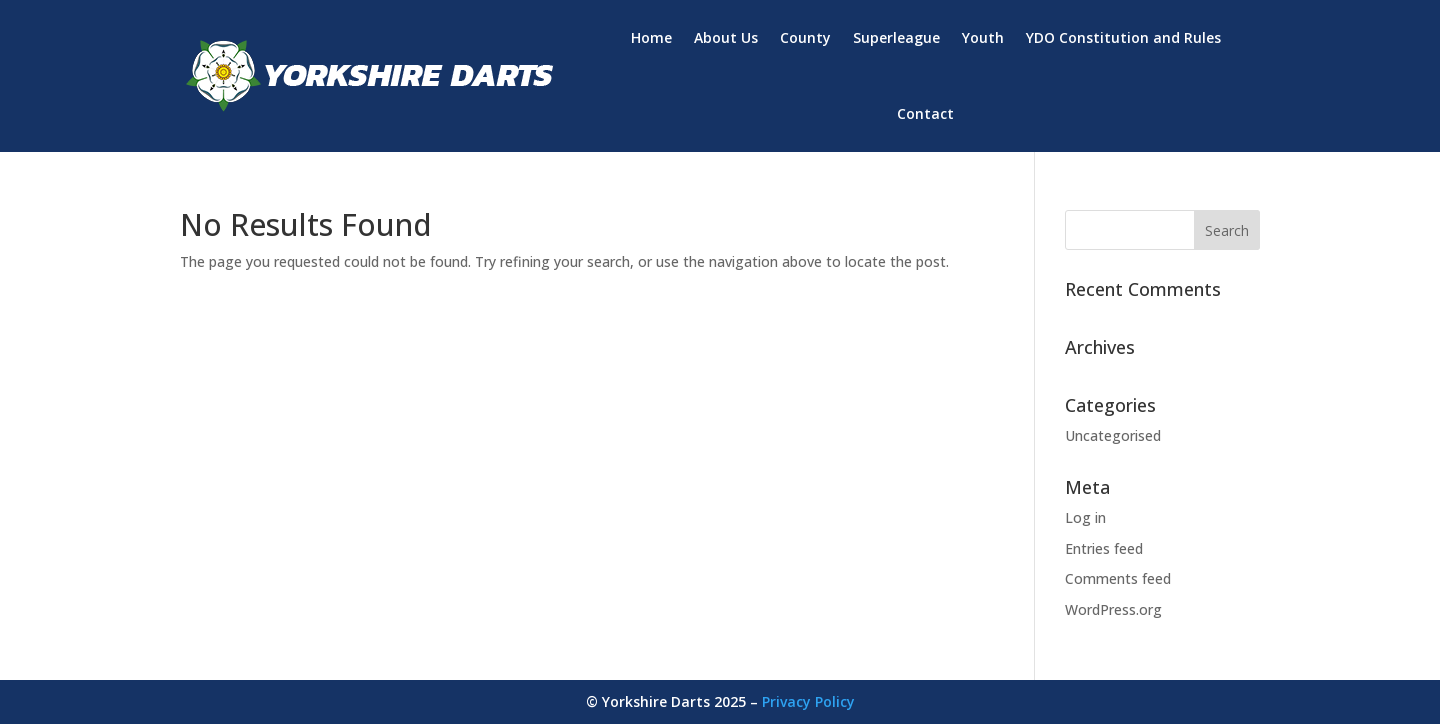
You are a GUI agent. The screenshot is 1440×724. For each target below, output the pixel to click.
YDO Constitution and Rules (1123, 37)
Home (651, 37)
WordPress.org (1113, 609)
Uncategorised (1113, 435)
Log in (1085, 517)
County (805, 37)
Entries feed (1104, 548)
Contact (925, 113)
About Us (726, 37)
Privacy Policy (808, 701)
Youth (983, 37)
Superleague (896, 37)
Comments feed (1118, 578)
